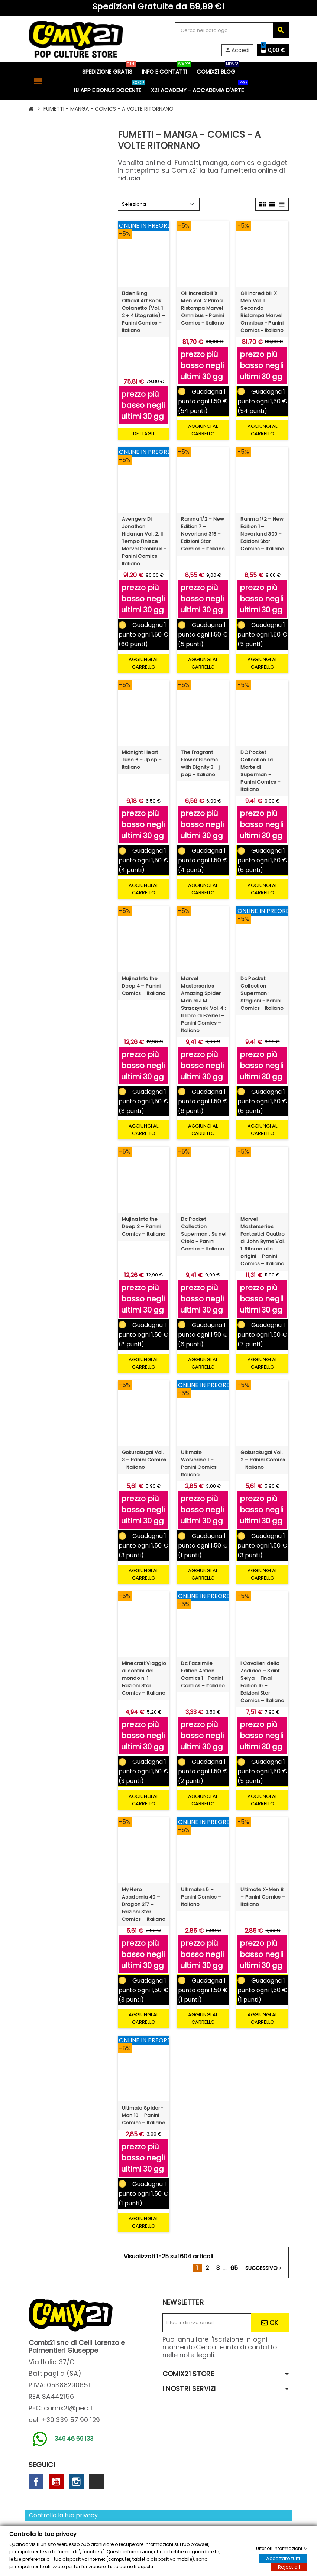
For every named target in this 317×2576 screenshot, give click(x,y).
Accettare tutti (283, 2558)
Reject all (289, 2566)
